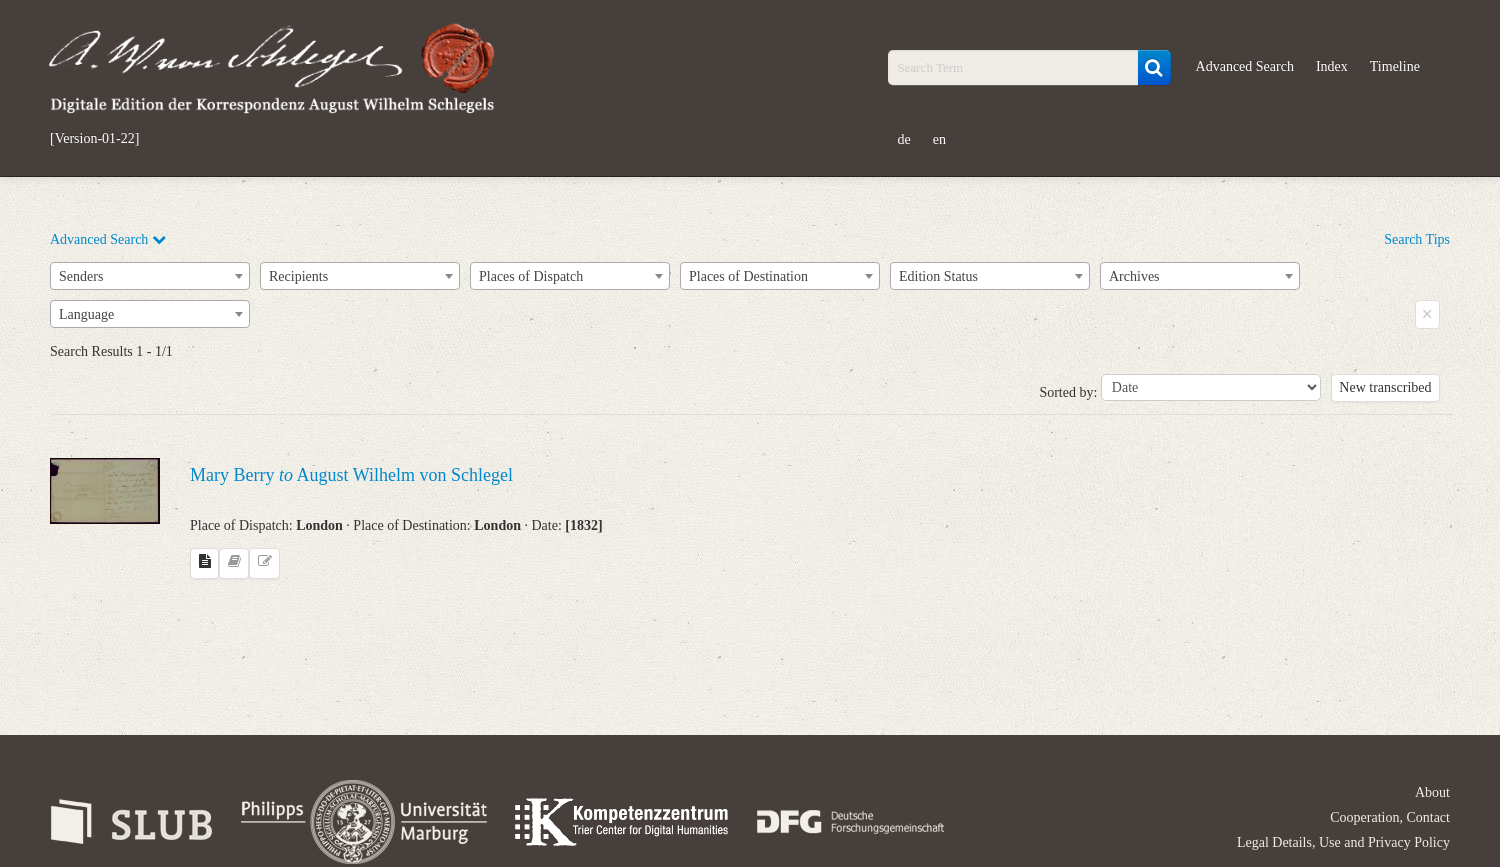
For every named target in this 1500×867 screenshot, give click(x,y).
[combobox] (150, 276)
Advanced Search (1245, 66)
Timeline (1395, 66)
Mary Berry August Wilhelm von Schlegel (351, 475)
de (904, 139)
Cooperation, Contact (1390, 817)
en (939, 139)
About (1432, 792)
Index (1332, 66)
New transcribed (1385, 387)
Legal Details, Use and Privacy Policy (1343, 842)
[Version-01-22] (94, 139)
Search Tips (1417, 239)
